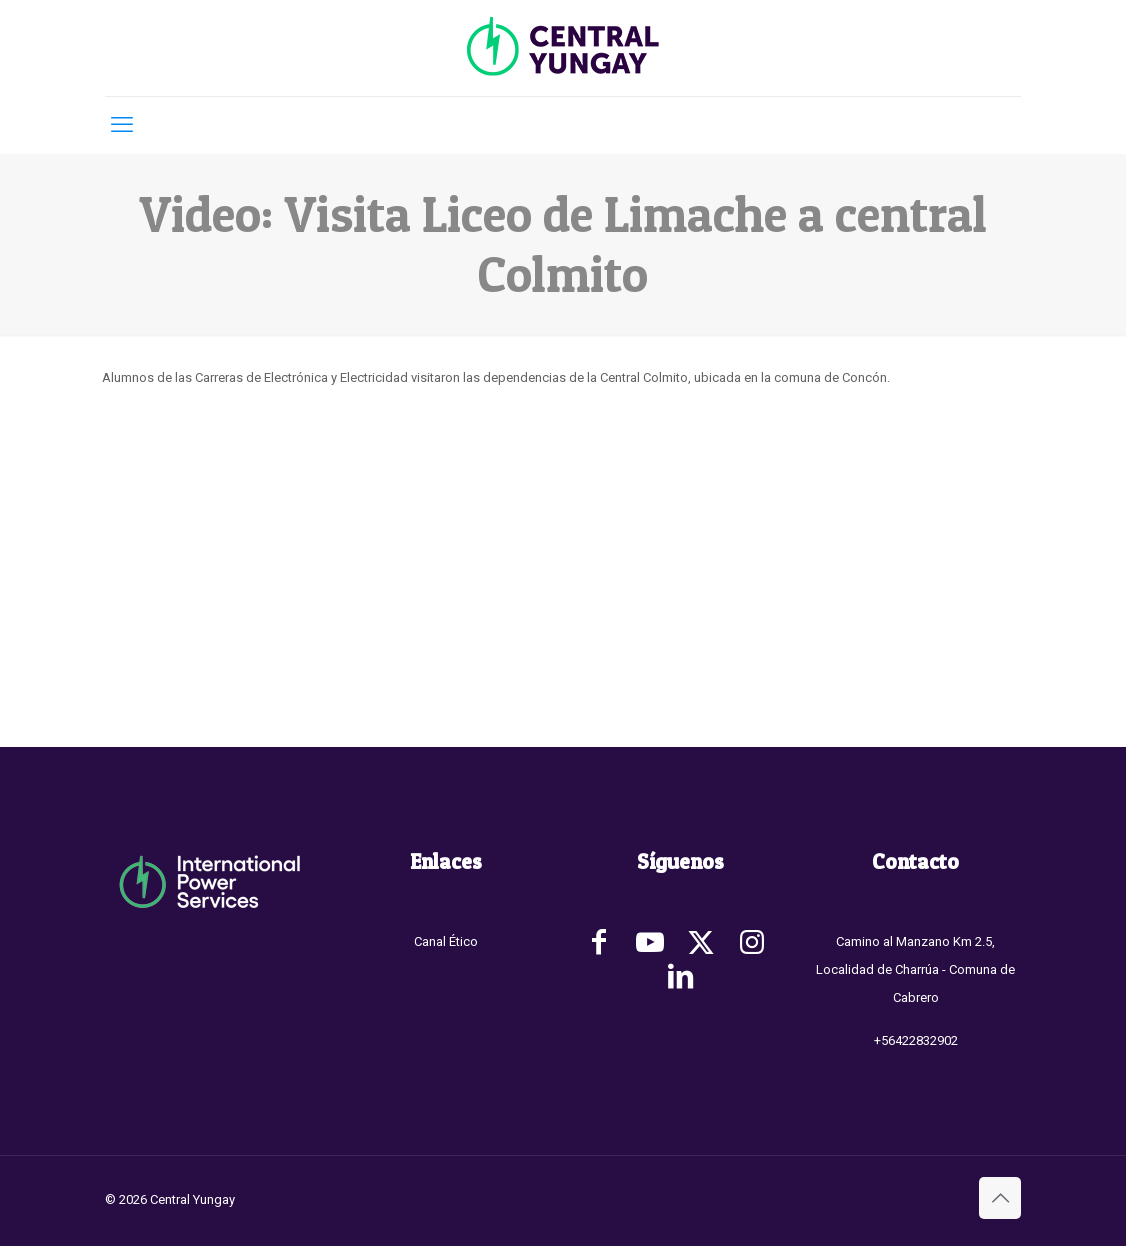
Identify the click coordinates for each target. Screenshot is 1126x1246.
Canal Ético (446, 941)
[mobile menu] (122, 125)
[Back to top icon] (1000, 1198)
